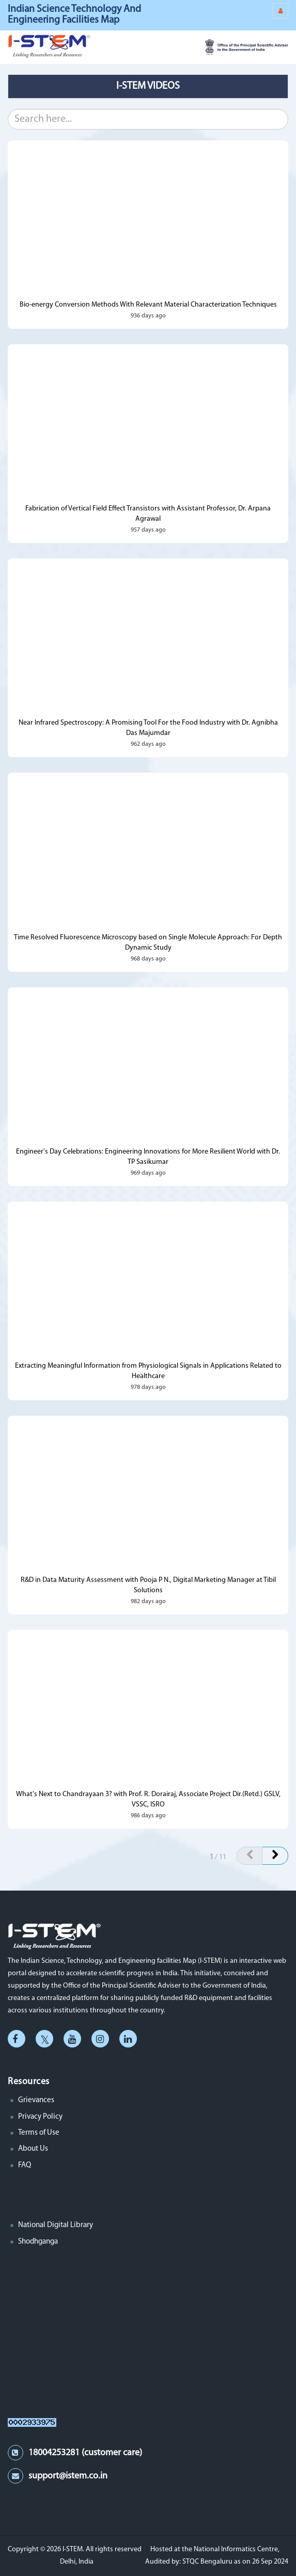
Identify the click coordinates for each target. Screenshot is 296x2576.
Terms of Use (38, 2133)
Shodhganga (38, 2242)
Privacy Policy (40, 2117)
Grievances (36, 2100)
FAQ (24, 2165)
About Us (33, 2149)
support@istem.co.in (67, 2476)
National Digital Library (55, 2225)
